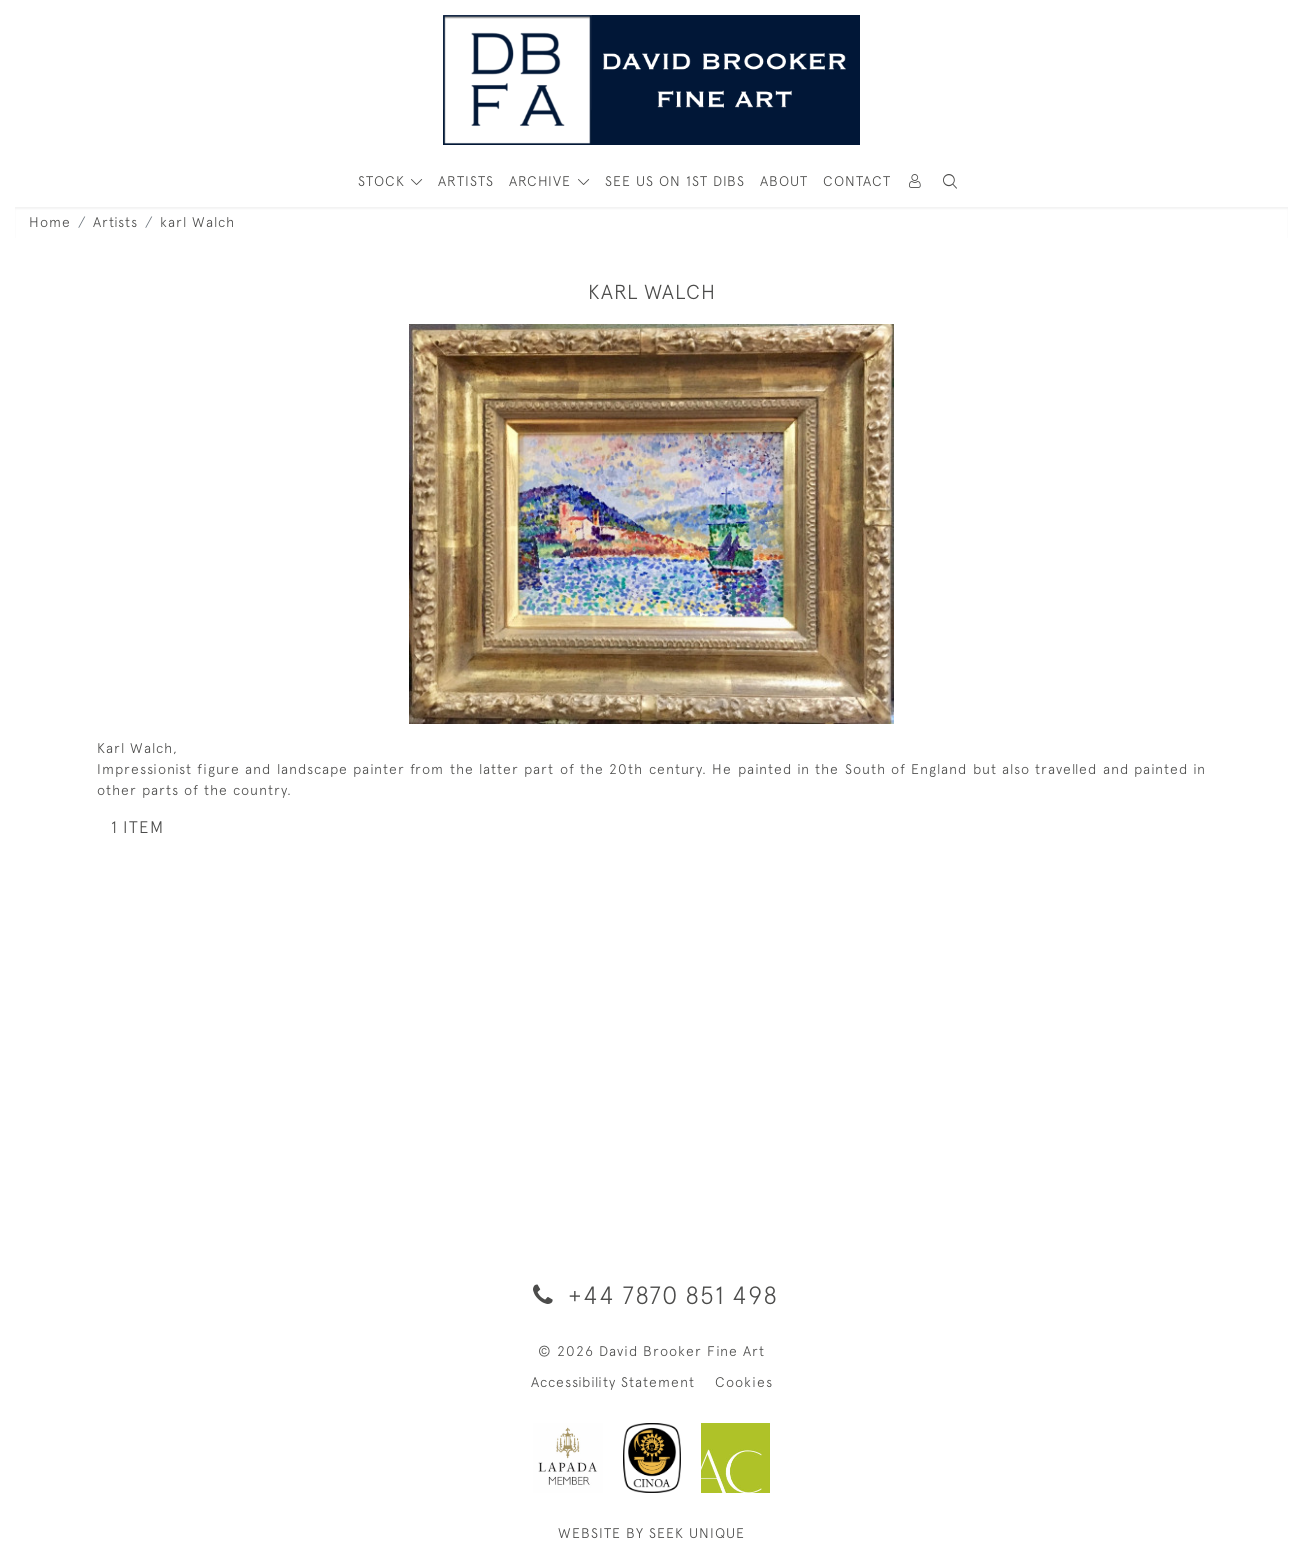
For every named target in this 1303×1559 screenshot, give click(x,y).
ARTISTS (466, 181)
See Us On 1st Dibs (675, 181)
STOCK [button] (384, 181)
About (784, 181)
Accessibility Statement (613, 1382)
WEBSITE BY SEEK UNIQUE (651, 1533)
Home (50, 222)
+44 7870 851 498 (652, 1294)
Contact (857, 181)
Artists (115, 222)
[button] (951, 181)
